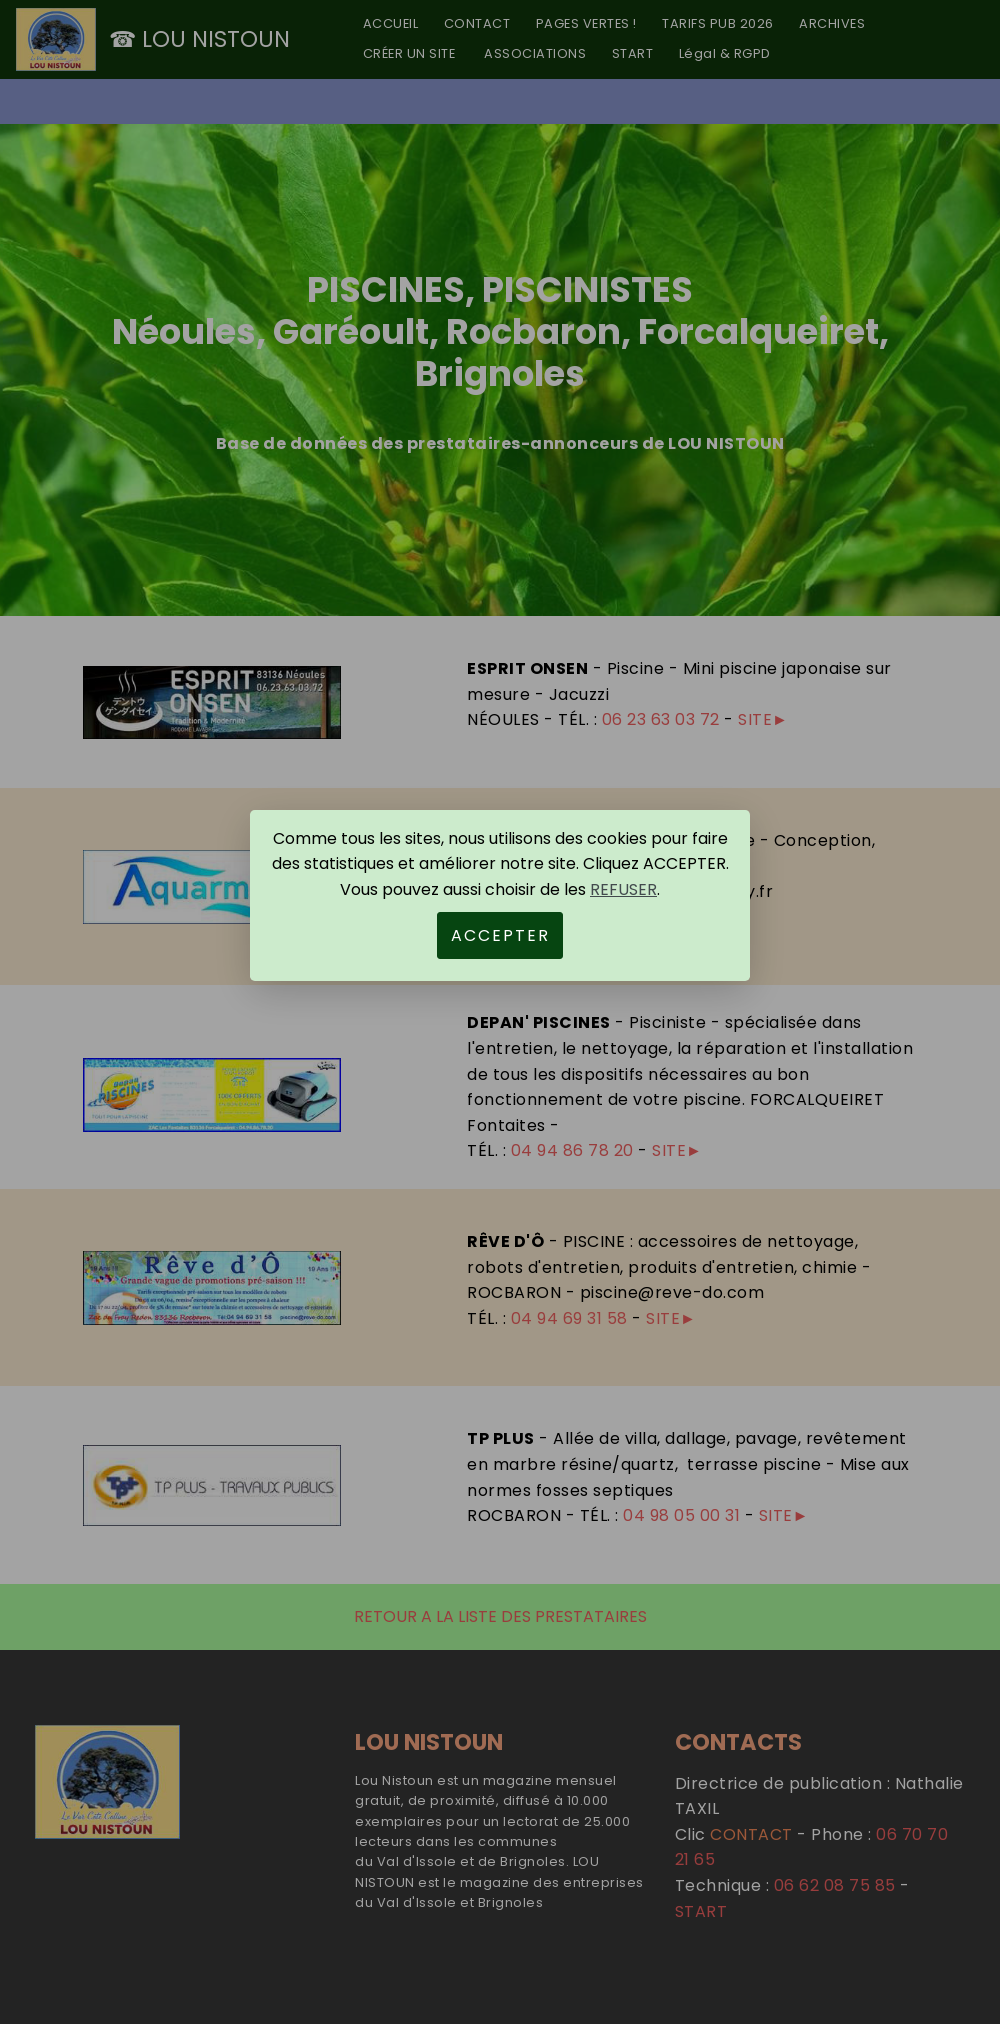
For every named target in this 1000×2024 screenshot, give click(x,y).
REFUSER (623, 889)
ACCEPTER (500, 935)
